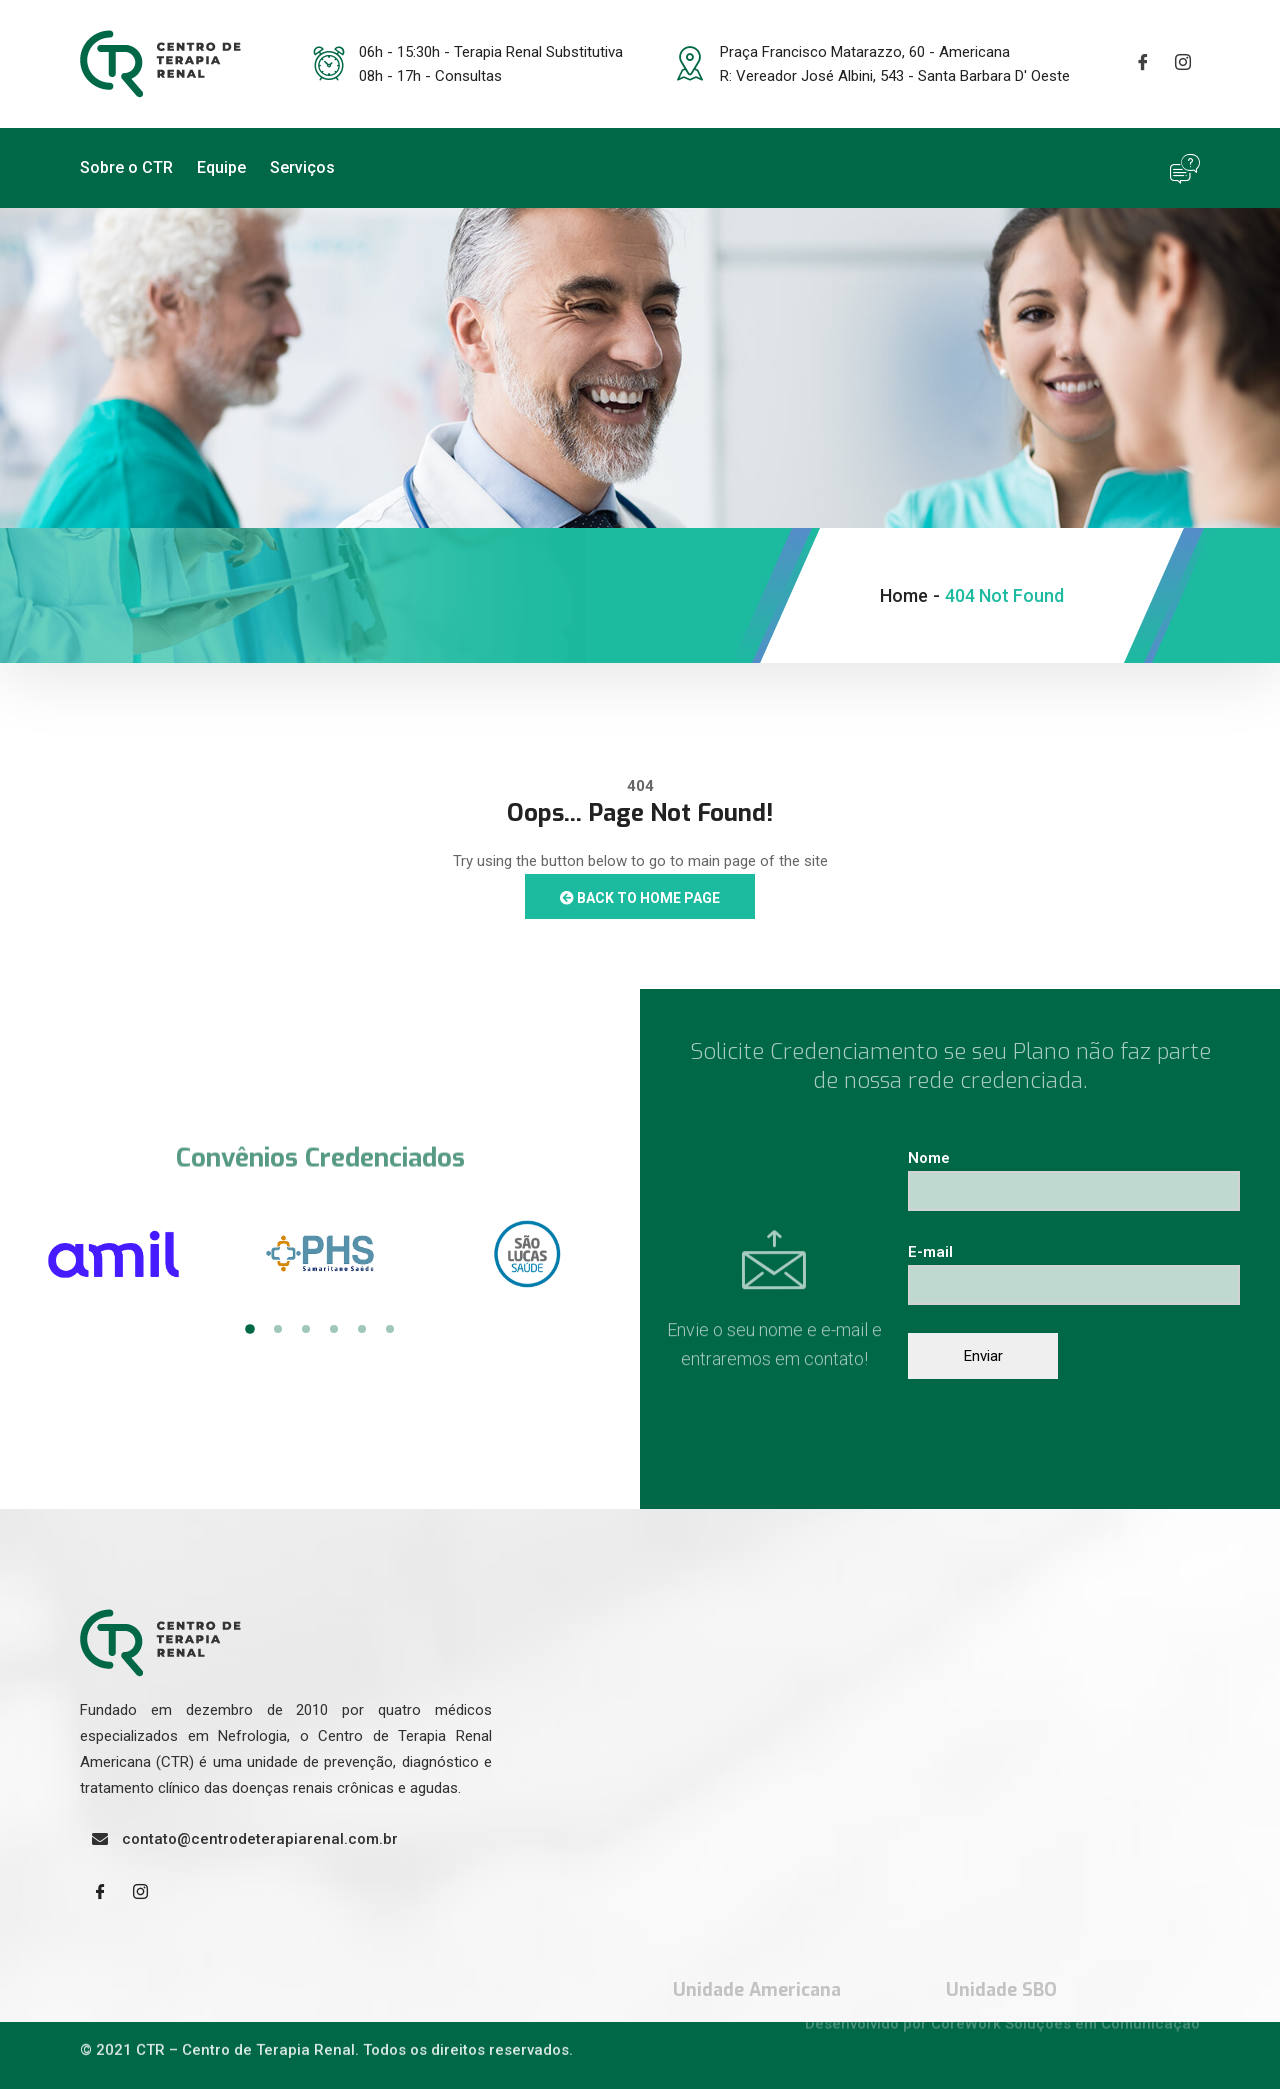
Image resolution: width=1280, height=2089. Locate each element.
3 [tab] (306, 1329)
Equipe (221, 167)
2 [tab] (278, 1329)
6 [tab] (390, 1329)
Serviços (302, 167)
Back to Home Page (640, 898)
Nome (1074, 1174)
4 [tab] (334, 1329)
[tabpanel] (113, 1254)
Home (904, 595)
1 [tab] (250, 1329)
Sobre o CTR (126, 167)
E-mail (1074, 1268)
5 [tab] (362, 1329)
